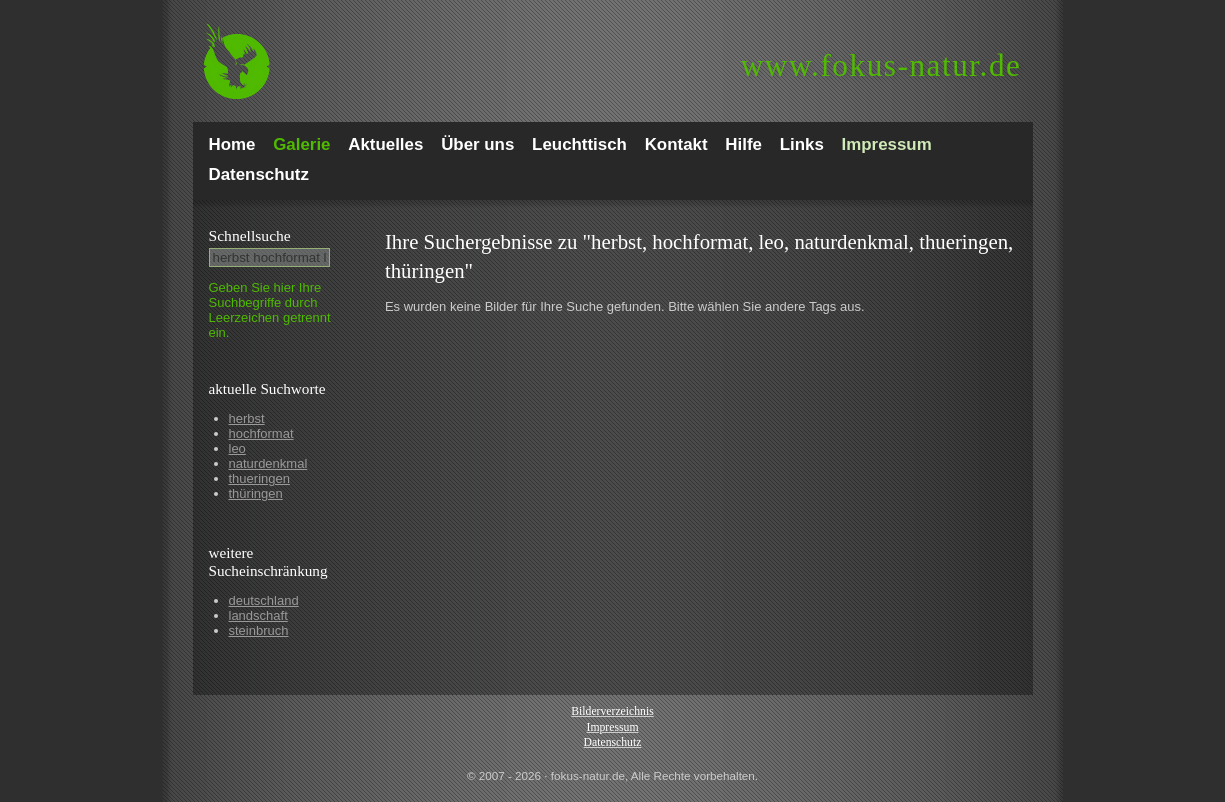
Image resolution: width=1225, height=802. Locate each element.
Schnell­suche (250, 235)
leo (237, 448)
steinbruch (259, 630)
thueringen (259, 478)
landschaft (258, 615)
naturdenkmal (268, 463)
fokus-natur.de (881, 65)
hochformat (261, 433)
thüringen (256, 493)
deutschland (264, 600)
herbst (247, 418)
